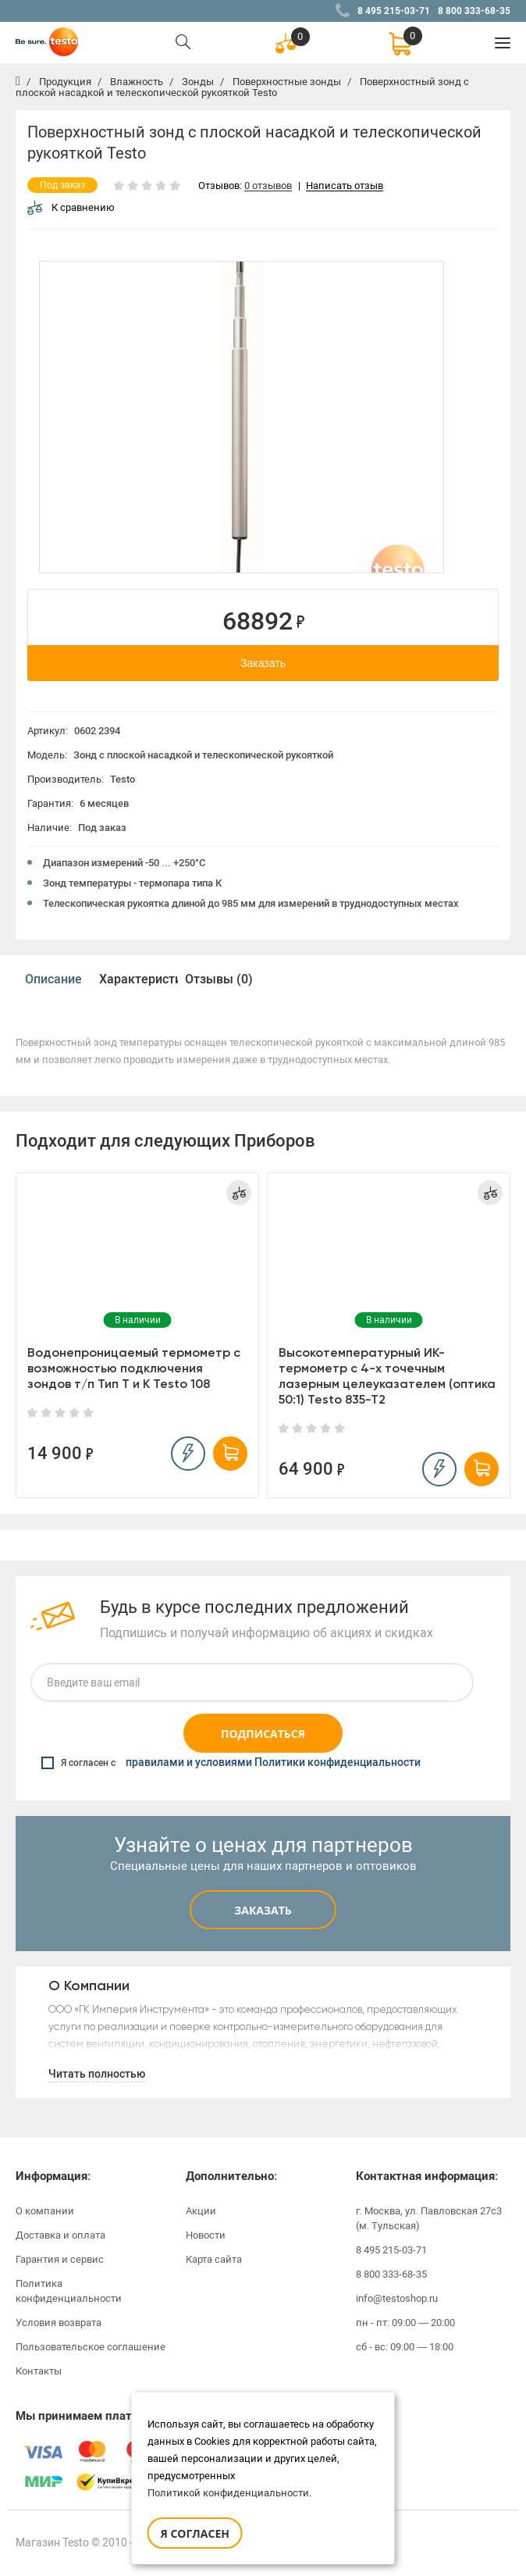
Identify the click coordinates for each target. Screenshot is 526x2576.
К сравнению (71, 207)
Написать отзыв (344, 186)
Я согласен (195, 2533)
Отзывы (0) (219, 979)
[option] (241, 417)
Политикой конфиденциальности (228, 2493)
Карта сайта (214, 2259)
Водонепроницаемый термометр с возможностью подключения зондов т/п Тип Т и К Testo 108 (133, 1368)
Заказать (263, 663)
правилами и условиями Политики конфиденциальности (273, 1763)
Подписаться (263, 1733)
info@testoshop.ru (397, 2298)
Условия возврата (58, 2322)
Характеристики (138, 979)
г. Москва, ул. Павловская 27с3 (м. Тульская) (429, 2218)
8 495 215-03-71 (393, 10)
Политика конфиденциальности (69, 2291)
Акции (201, 2211)
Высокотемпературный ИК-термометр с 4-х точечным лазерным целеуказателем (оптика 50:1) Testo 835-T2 (387, 1376)
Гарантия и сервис (60, 2259)
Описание (53, 979)
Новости (206, 2235)
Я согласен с (231, 1763)
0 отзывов (268, 186)
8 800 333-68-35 (474, 10)
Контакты (39, 2371)
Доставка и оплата (60, 2235)
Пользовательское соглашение (90, 2347)
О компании (45, 2211)
